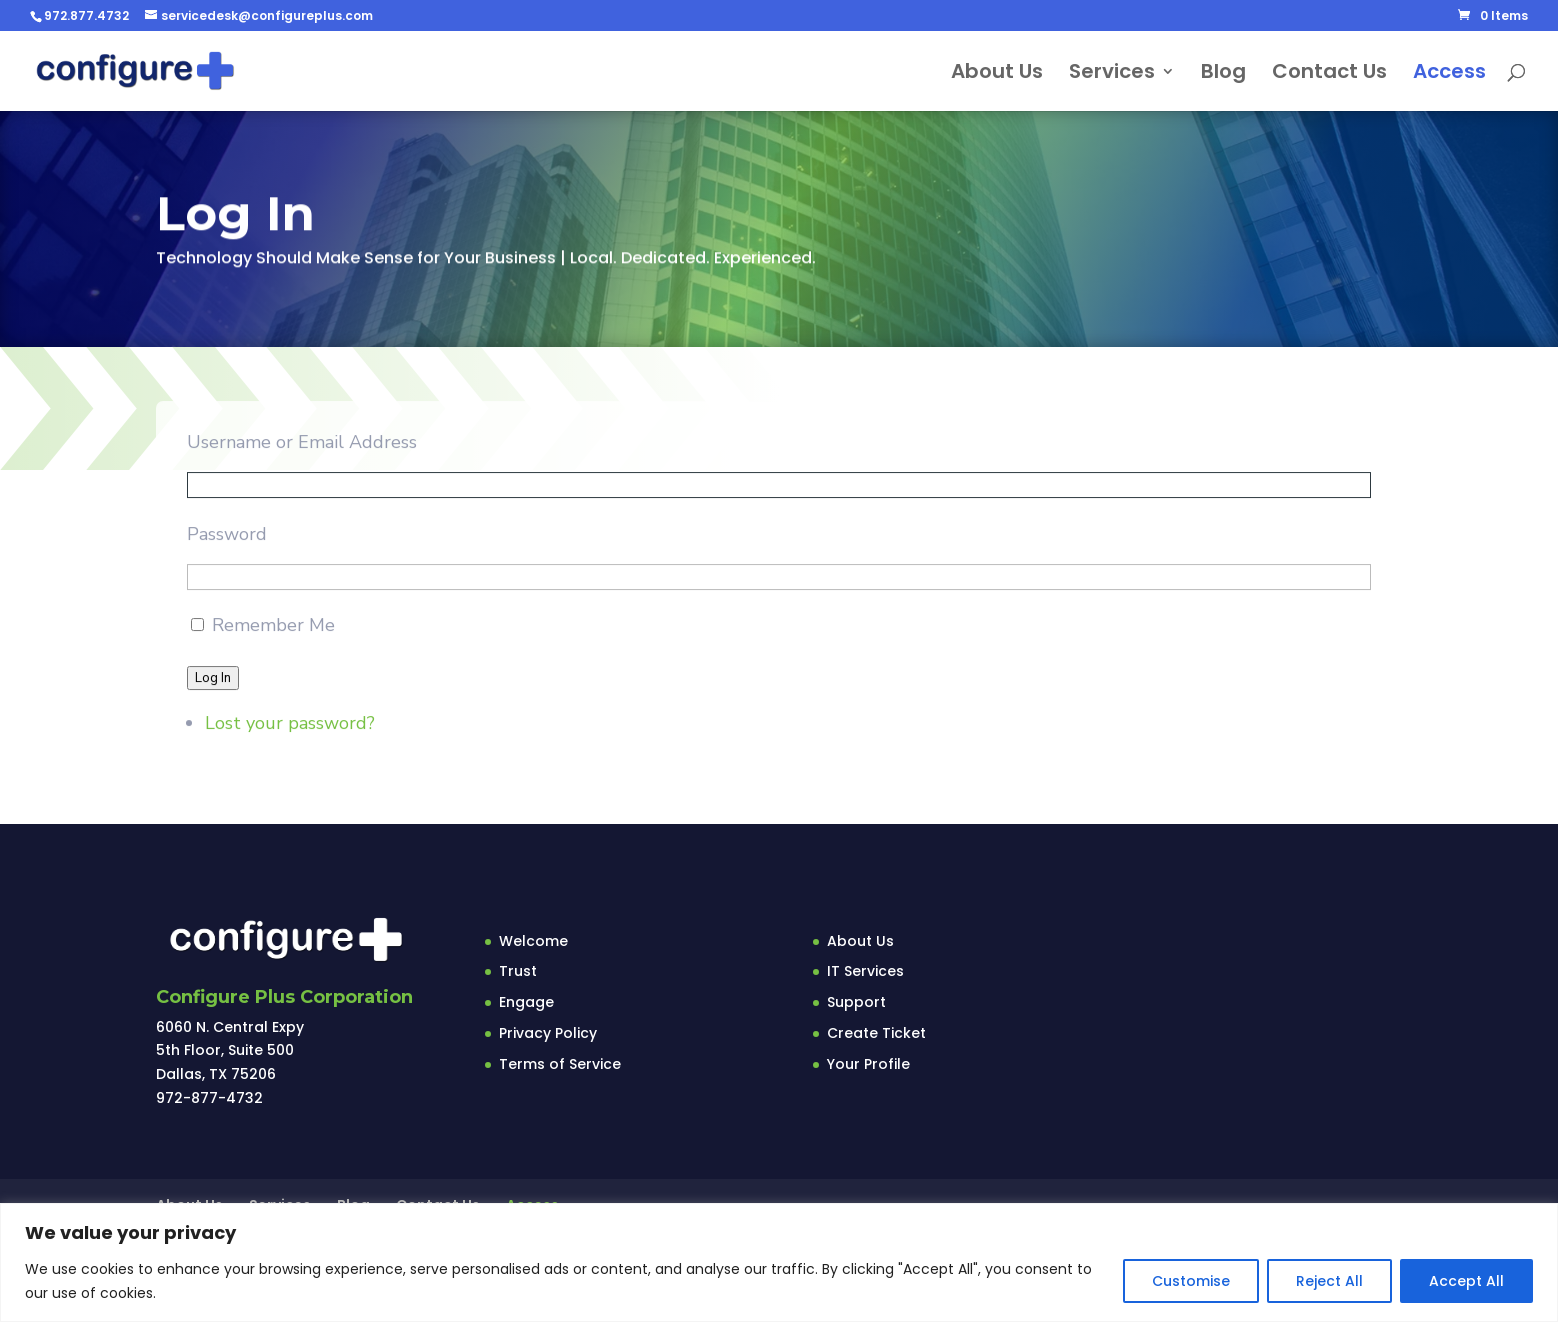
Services (1112, 74)
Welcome (533, 941)
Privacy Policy (548, 1033)
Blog (1223, 74)
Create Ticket (876, 1033)
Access (1449, 74)
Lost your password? (290, 726)
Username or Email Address (302, 445)
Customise (1191, 1281)
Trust (518, 971)
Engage (526, 1002)
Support (856, 1002)
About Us (997, 74)
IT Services (865, 971)
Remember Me (273, 628)
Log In (213, 680)
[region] (779, 1262)
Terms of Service (560, 1064)
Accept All (1466, 1281)
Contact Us (1329, 74)
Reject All (1329, 1281)
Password (227, 536)
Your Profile (868, 1064)
